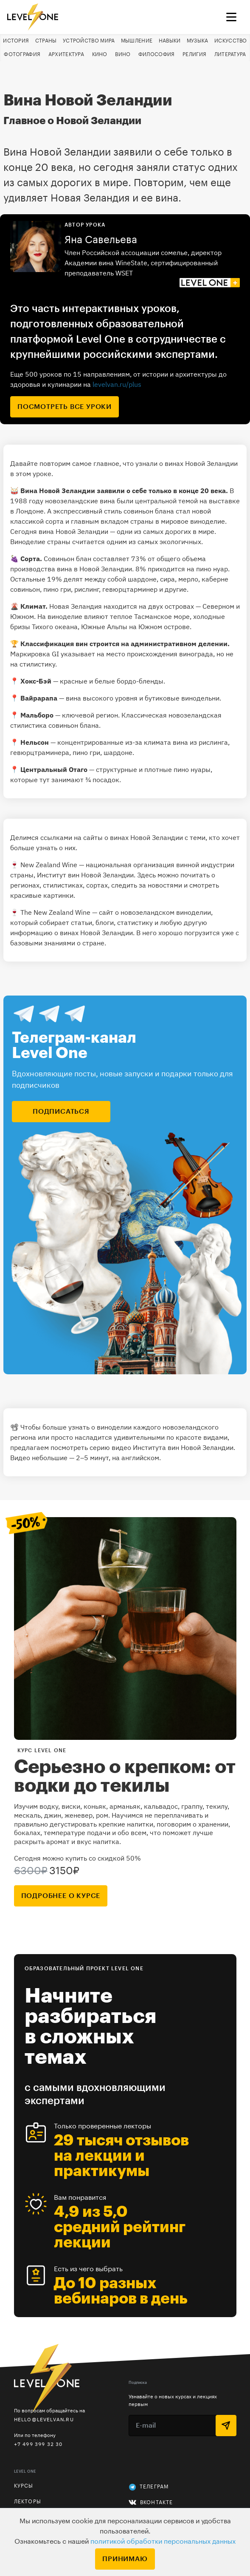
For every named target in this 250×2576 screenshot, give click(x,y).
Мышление (136, 40)
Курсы (24, 2485)
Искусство (230, 40)
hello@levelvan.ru (44, 2419)
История (16, 40)
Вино (122, 54)
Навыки (170, 40)
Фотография (22, 54)
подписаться (61, 1111)
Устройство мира (89, 40)
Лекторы (27, 2501)
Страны (46, 40)
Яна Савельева (101, 240)
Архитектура (66, 54)
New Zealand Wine (48, 864)
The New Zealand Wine (54, 912)
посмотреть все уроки (64, 406)
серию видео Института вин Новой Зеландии (161, 1447)
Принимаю (124, 2559)
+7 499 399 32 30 (38, 2444)
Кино (99, 54)
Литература (230, 54)
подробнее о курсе (61, 1895)
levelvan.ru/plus (117, 384)
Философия (156, 54)
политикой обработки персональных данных (163, 2541)
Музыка (197, 40)
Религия (194, 54)
